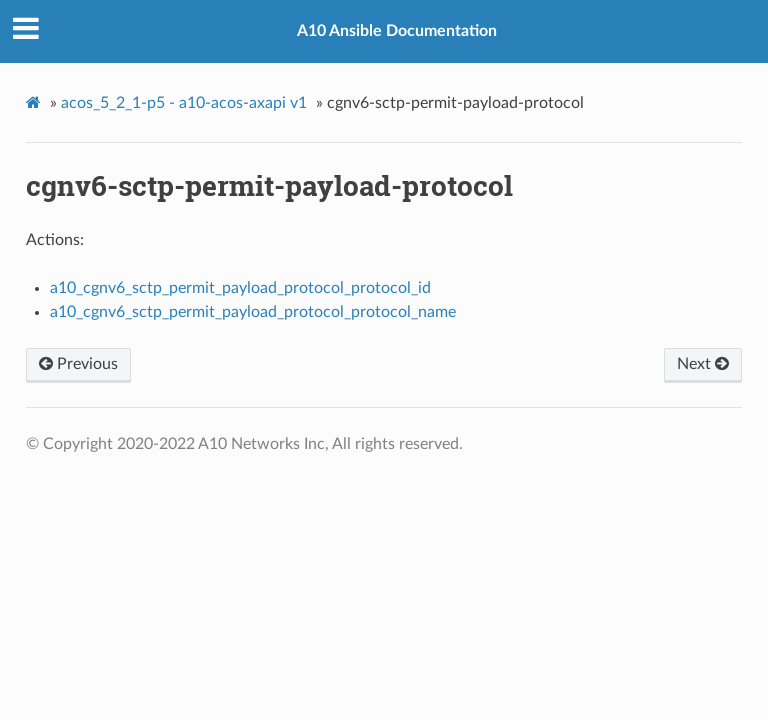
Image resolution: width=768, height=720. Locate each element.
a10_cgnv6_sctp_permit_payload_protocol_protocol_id (240, 288)
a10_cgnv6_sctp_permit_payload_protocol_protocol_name (253, 312)
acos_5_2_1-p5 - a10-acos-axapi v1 (184, 103)
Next (703, 364)
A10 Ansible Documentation (397, 31)
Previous (78, 364)
